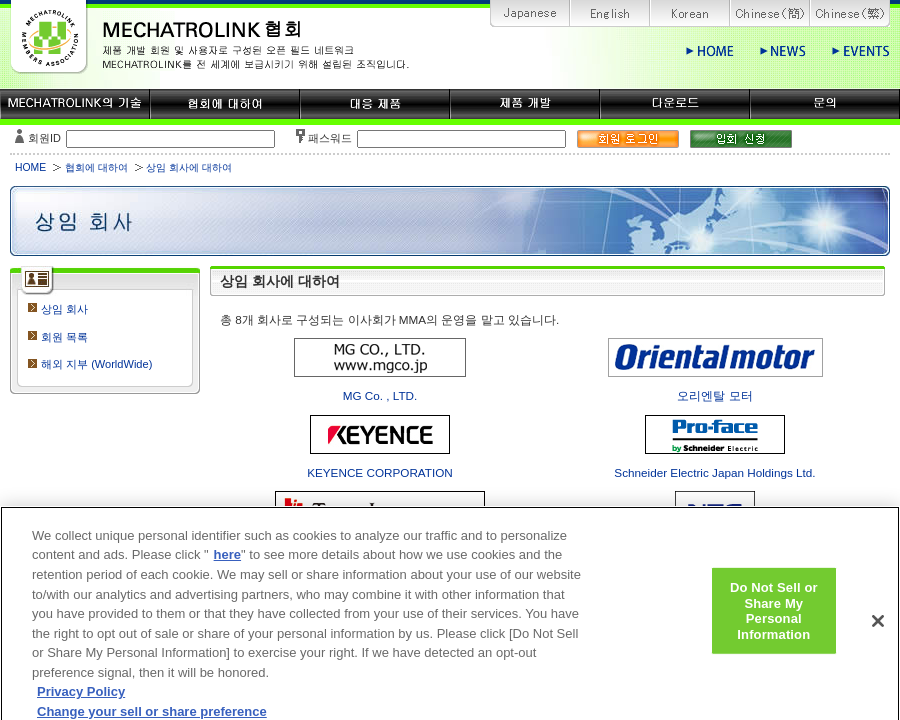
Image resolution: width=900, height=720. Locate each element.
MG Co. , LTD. (380, 395)
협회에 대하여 (96, 167)
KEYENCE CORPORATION (380, 472)
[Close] (878, 631)
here (227, 565)
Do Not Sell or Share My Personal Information (774, 620)
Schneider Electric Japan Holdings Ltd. (714, 472)
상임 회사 (64, 309)
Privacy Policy (81, 701)
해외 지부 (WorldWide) (96, 364)
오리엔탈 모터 (714, 395)
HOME (30, 167)
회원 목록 (64, 337)
